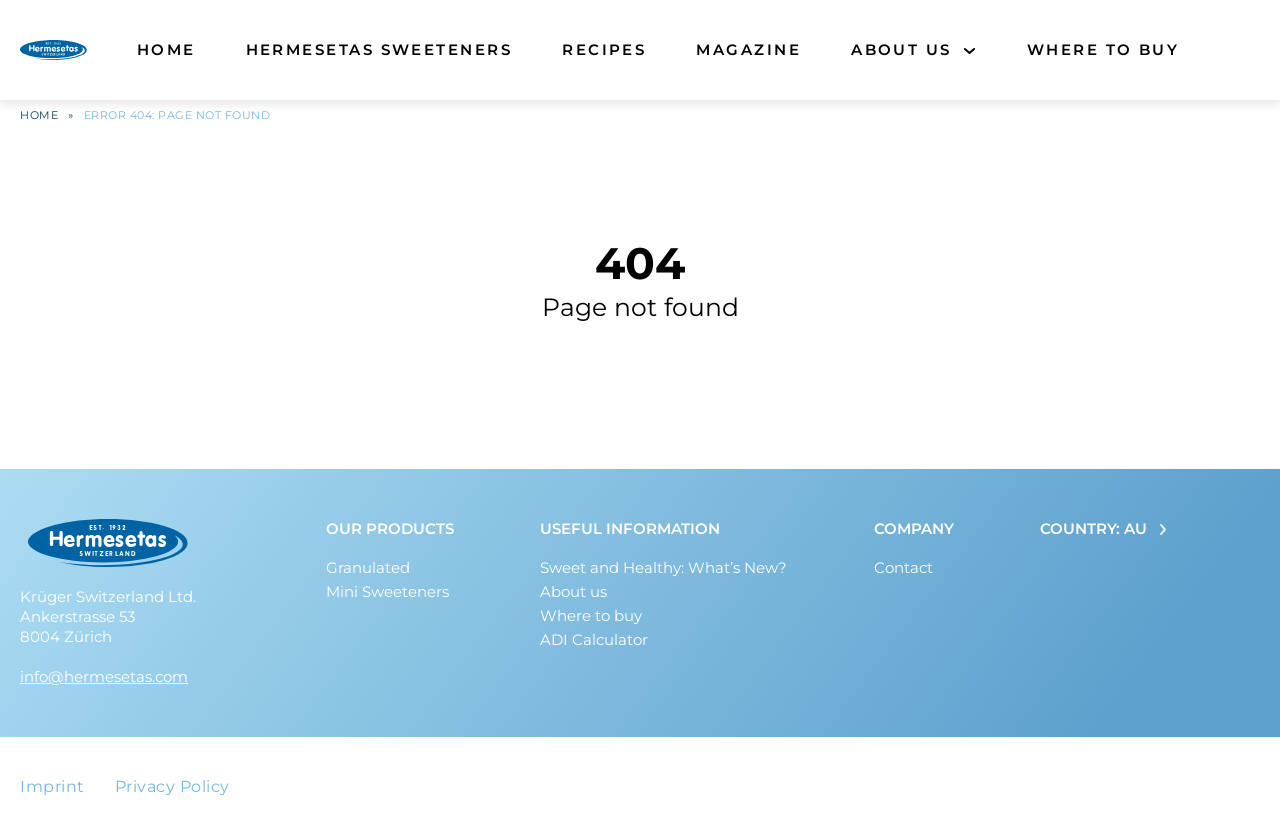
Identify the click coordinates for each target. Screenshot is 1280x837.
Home (166, 49)
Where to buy (1103, 49)
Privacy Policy (172, 786)
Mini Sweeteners (387, 591)
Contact (903, 567)
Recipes (604, 49)
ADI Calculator (594, 639)
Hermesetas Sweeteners (379, 49)
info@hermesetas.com (104, 676)
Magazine (748, 49)
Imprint (52, 786)
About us (901, 49)
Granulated (368, 567)
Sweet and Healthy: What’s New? (663, 567)
